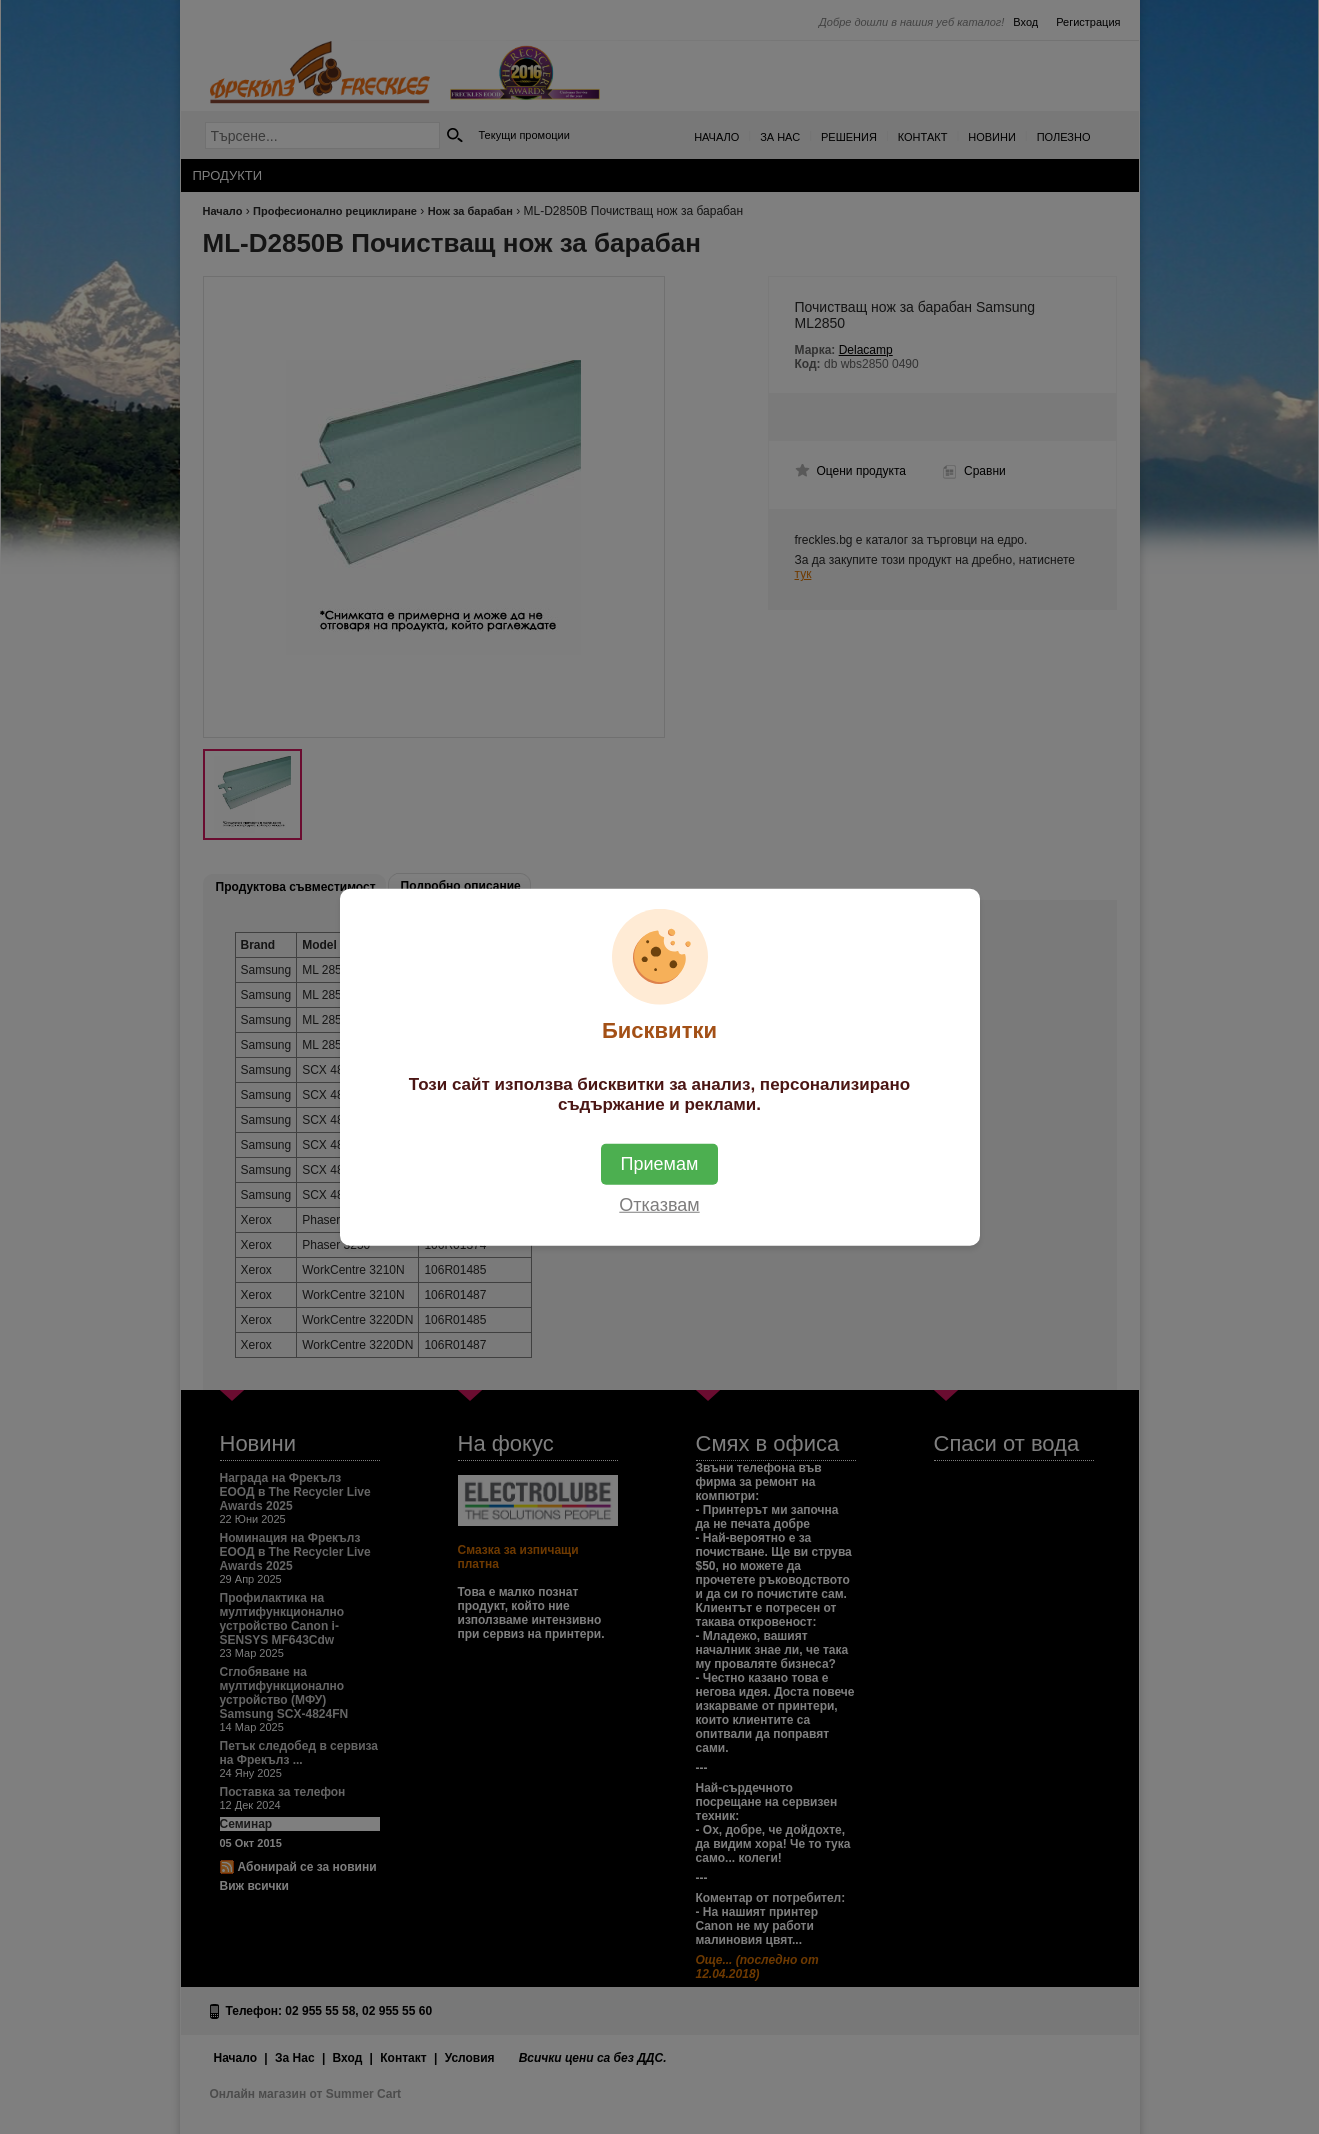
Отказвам (659, 1204)
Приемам (660, 1163)
